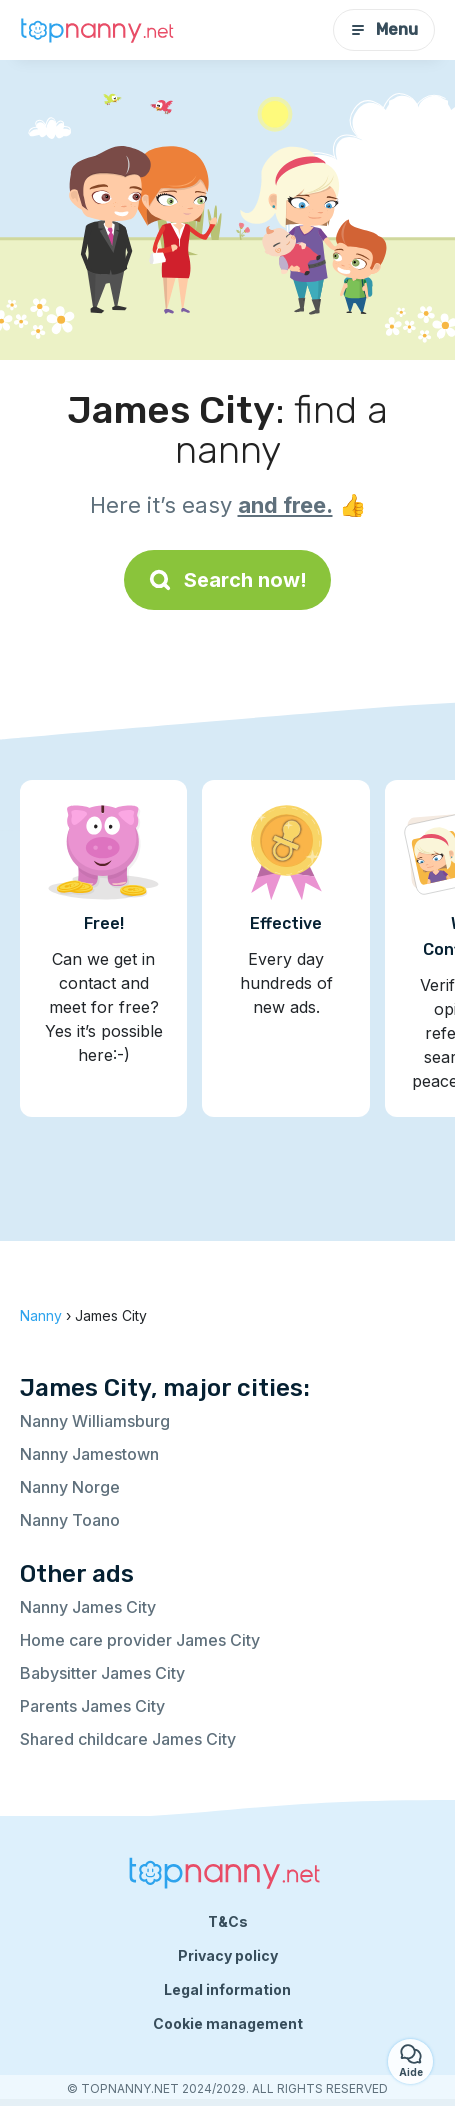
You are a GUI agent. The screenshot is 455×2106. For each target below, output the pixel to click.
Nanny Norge (70, 1487)
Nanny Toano (70, 1520)
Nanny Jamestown (89, 1454)
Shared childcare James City (128, 1739)
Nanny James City (88, 1607)
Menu (384, 29)
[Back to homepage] (100, 30)
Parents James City (92, 1706)
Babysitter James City (102, 1673)
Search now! (227, 580)
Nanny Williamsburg (95, 1421)
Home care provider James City (140, 1640)
